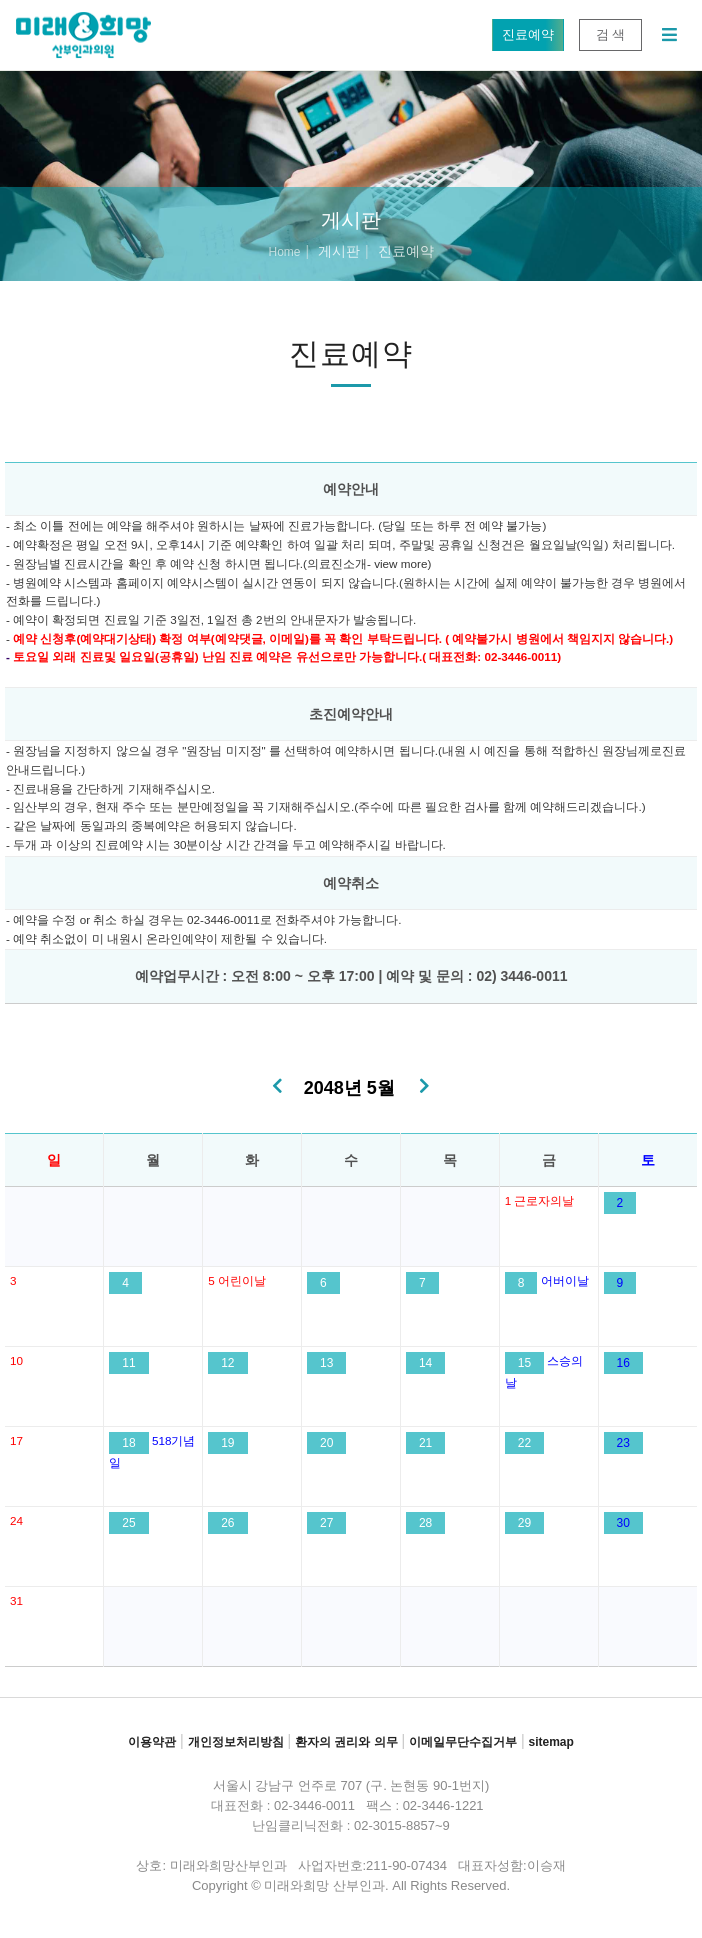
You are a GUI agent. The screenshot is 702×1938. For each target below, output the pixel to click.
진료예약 (527, 34)
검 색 (610, 34)
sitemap (550, 1742)
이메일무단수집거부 (463, 1742)
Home (284, 252)
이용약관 (152, 1742)
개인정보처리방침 (236, 1742)
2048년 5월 (349, 1088)
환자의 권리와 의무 (346, 1742)
